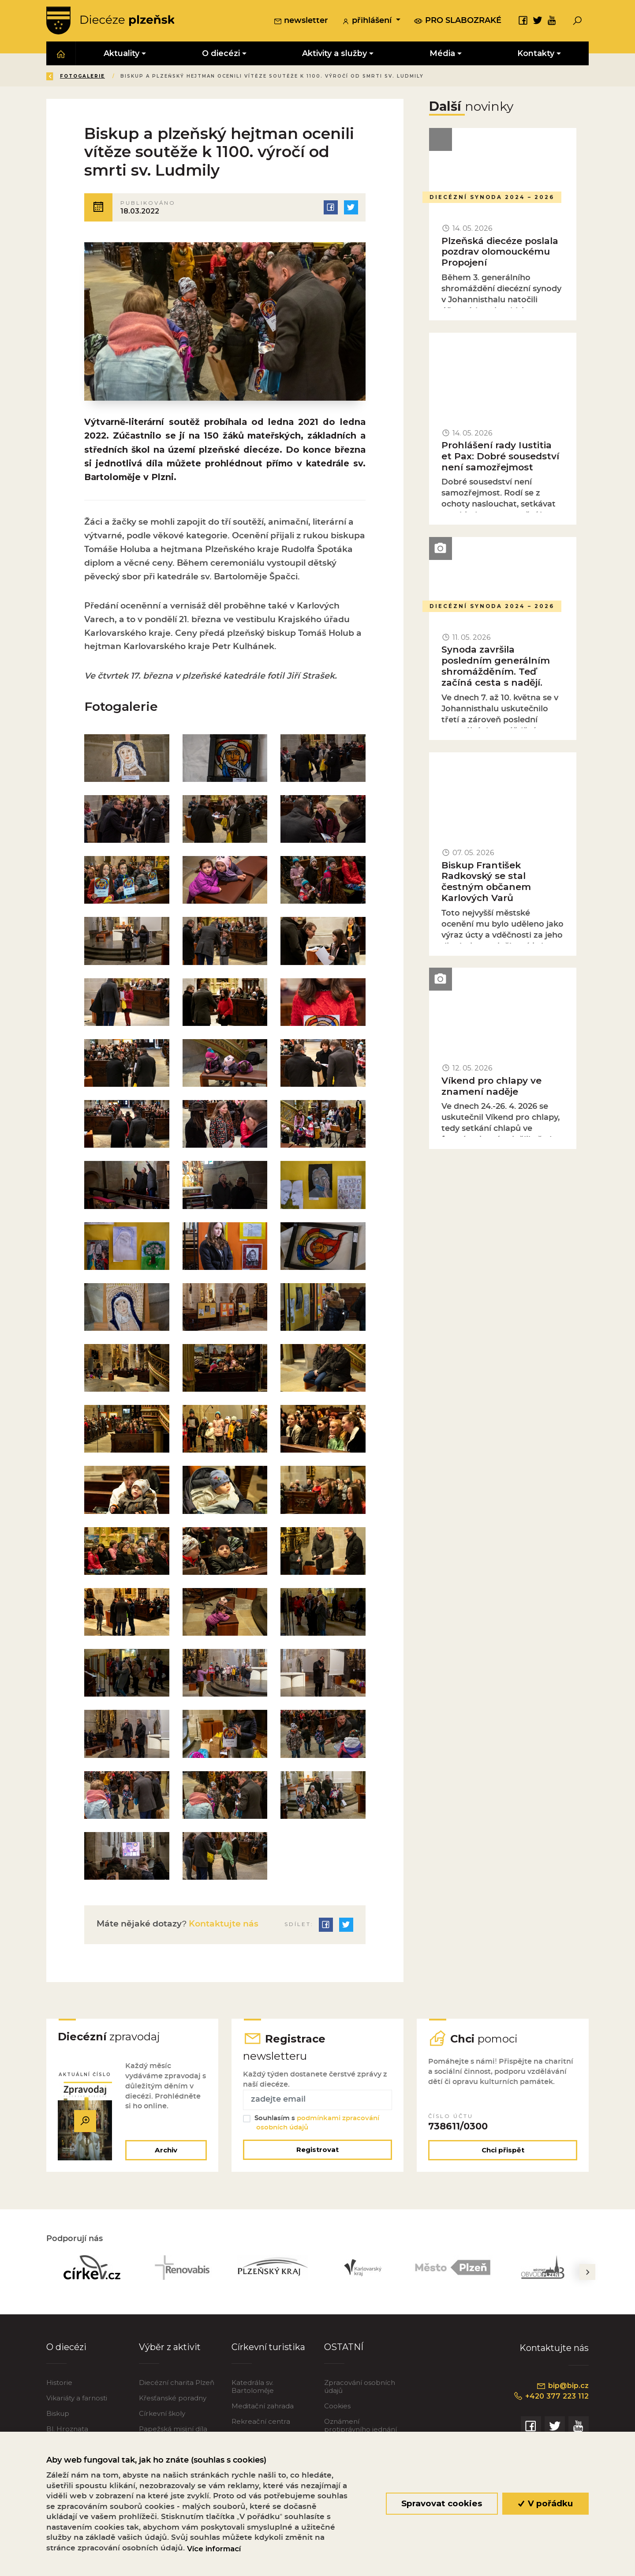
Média (133, 76)
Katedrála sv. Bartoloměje (253, 2389)
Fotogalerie (242, 76)
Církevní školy (162, 2416)
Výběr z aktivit (170, 2350)
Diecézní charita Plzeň (176, 2385)
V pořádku (545, 2503)
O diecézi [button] (221, 53)
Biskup (57, 2416)
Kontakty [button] (535, 53)
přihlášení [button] (368, 21)
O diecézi (66, 2350)
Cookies (337, 2409)
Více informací (214, 2548)
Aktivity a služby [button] (334, 53)
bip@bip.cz (562, 2388)
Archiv (165, 2153)
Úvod (99, 76)
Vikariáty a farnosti (76, 2401)
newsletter (301, 21)
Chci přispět (503, 2153)
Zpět (61, 76)
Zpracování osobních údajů (359, 2389)
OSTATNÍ (343, 2350)
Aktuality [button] (121, 53)
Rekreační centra (261, 2424)
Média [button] (442, 53)
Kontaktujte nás (222, 1926)
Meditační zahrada (263, 2409)
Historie (59, 2385)
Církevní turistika (268, 2350)
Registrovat (317, 2152)
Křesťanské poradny (172, 2401)
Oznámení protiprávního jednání (360, 2428)
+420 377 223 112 (550, 2399)
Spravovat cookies (441, 2503)
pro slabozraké (457, 20)
